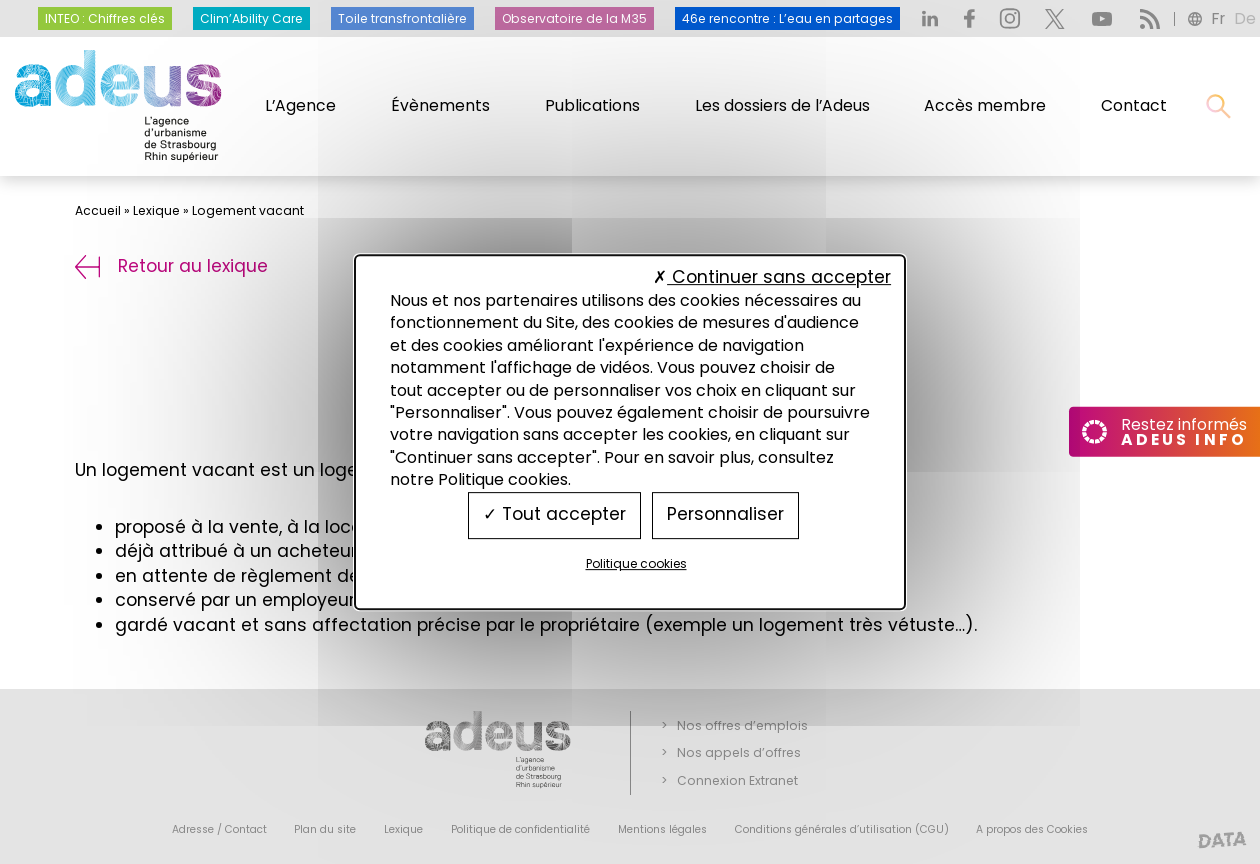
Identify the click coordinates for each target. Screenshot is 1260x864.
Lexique (156, 210)
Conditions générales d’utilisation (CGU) (842, 829)
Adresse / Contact (219, 829)
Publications (592, 105)
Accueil (98, 210)
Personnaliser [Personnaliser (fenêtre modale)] (725, 515)
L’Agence (300, 105)
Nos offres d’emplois (742, 725)
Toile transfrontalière (402, 18)
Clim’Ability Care (251, 18)
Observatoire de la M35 (574, 18)
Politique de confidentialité (520, 829)
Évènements (440, 105)
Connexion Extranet (737, 780)
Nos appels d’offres (739, 752)
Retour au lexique (171, 266)
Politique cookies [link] (636, 563)
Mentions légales (662, 829)
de (1245, 18)
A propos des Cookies (1032, 829)
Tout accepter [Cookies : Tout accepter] (554, 515)
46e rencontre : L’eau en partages (787, 18)
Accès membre (985, 105)
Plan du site (325, 829)
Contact (1134, 105)
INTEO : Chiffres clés (105, 18)
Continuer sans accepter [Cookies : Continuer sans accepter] (772, 277)
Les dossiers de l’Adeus (782, 105)
